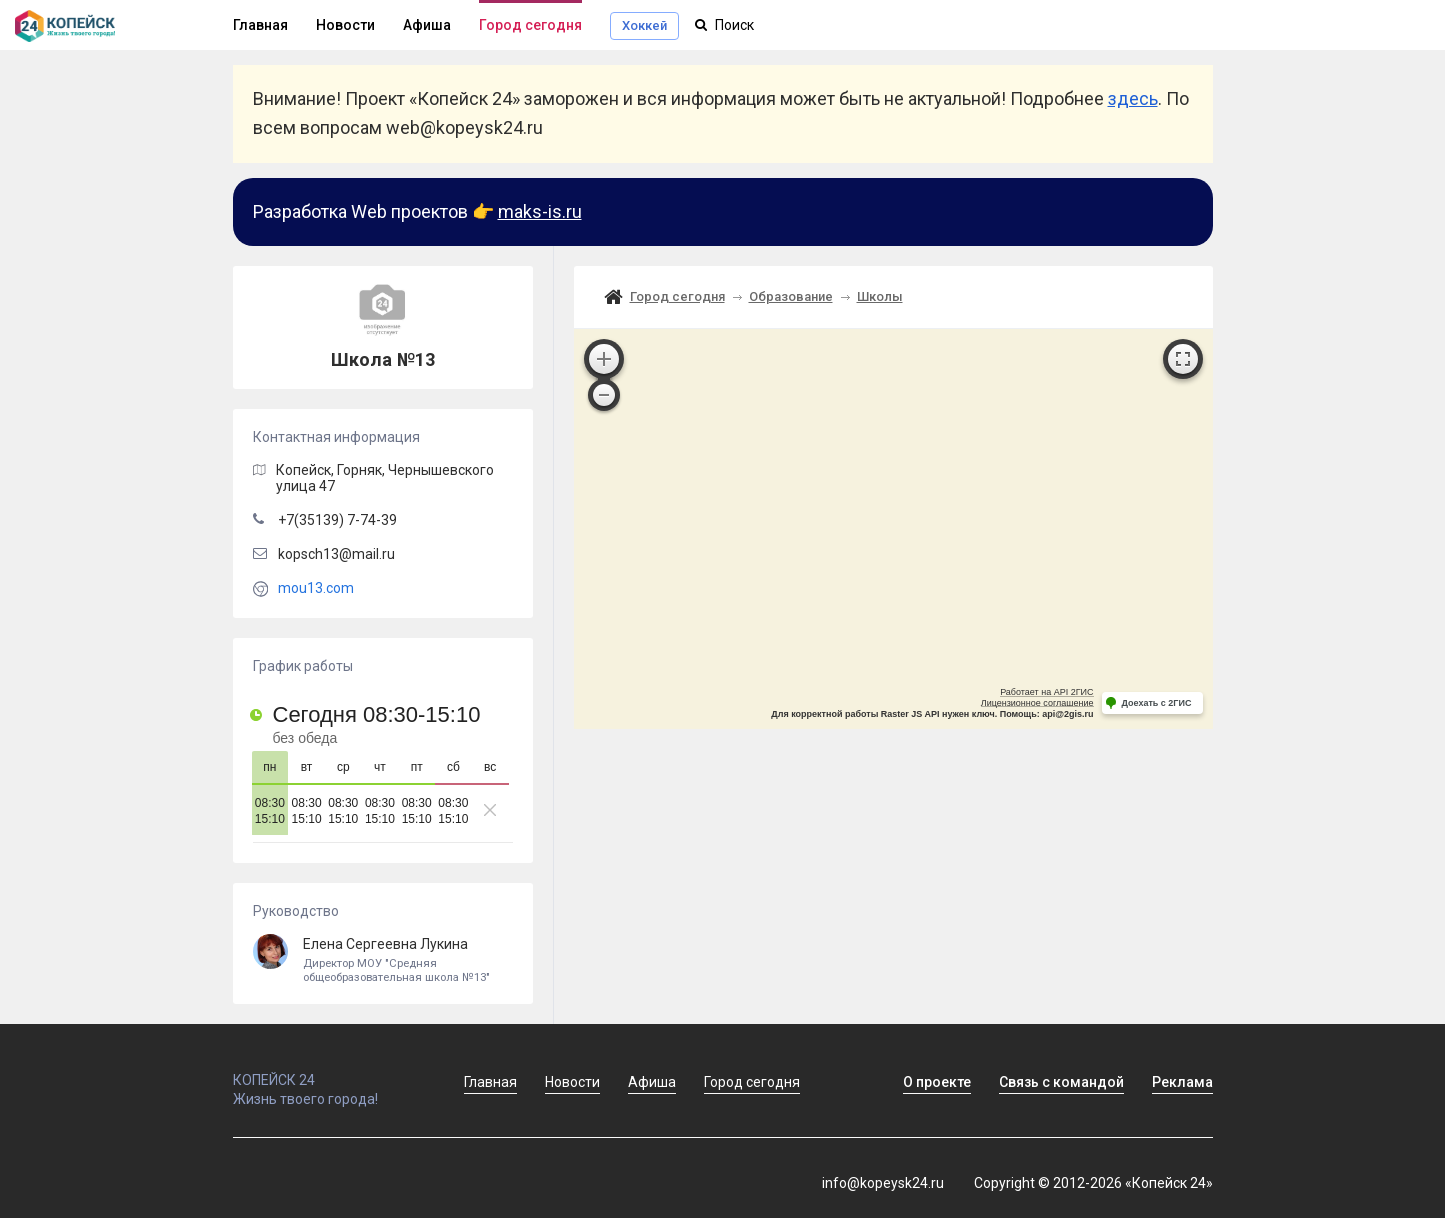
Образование (791, 296)
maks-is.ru (540, 211)
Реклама (1182, 1082)
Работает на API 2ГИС (1046, 692)
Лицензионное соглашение (1037, 703)
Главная (260, 25)
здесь (1133, 98)
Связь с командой (1061, 1082)
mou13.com (316, 588)
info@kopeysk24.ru (883, 1183)
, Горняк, (385, 478)
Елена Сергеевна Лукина (383, 960)
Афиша (427, 25)
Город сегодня (530, 25)
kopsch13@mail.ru (336, 554)
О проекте (937, 1082)
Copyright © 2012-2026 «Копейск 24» (1093, 1183)
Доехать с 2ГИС (1157, 703)
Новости (345, 25)
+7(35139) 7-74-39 (337, 520)
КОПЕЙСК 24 (327, 1071)
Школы (880, 296)
